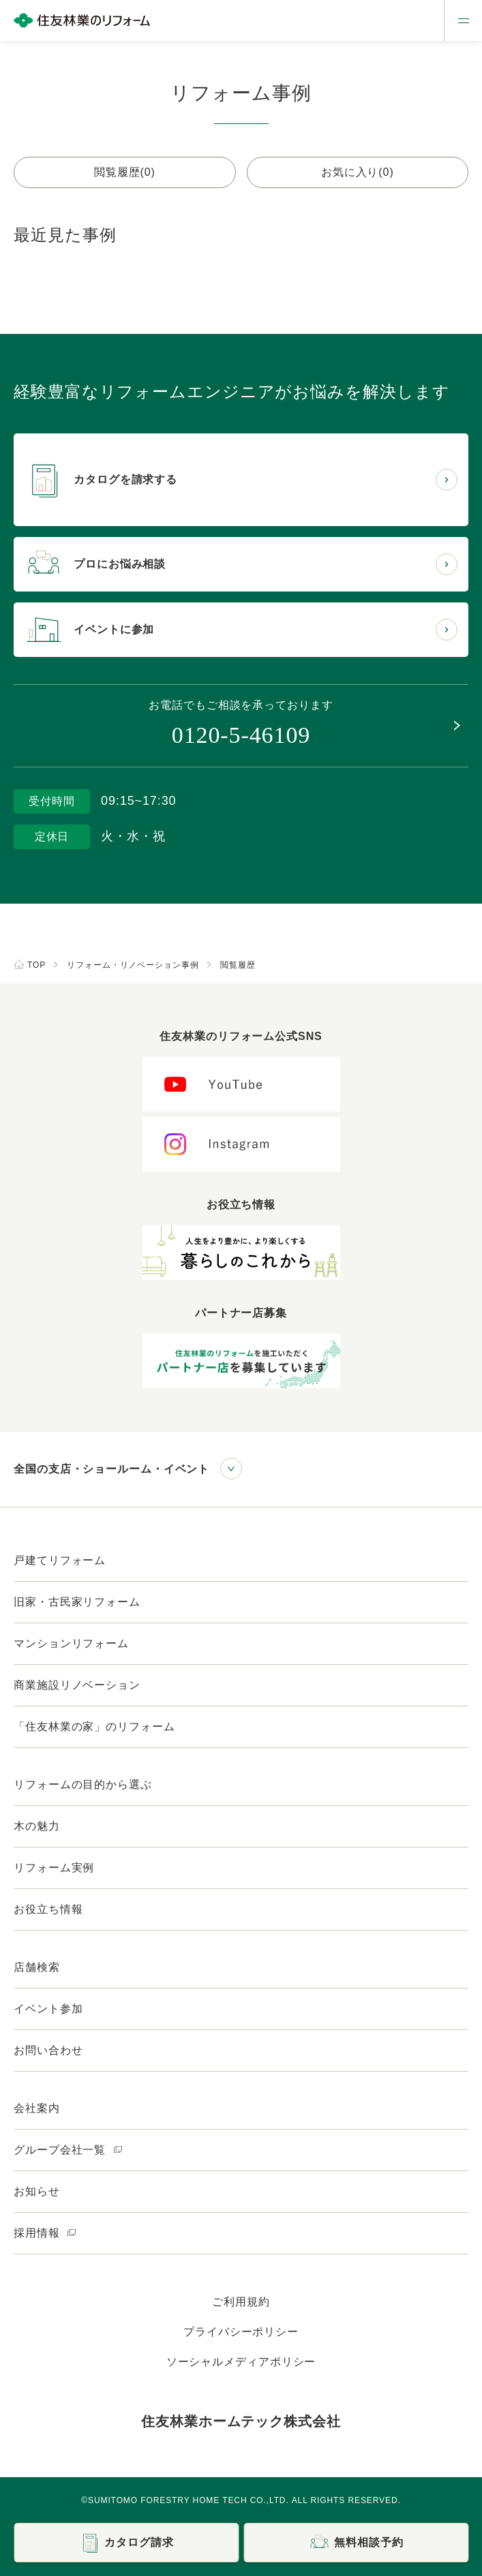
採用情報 (45, 2233)
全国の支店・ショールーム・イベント (111, 1469)
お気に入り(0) (357, 172)
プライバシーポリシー (241, 2331)
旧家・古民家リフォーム (77, 1602)
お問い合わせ (48, 2050)
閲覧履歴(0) (124, 172)
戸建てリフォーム (60, 1560)
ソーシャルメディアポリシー (241, 2361)
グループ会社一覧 (68, 2150)
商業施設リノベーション (77, 1685)
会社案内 (37, 2108)
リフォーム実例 (54, 1867)
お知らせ (37, 2191)
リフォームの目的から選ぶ (83, 1784)
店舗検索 (37, 1967)
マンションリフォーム (71, 1643)
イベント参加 (48, 2008)
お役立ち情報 (48, 1909)
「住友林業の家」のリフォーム (94, 1726)
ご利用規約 (241, 2301)
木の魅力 (37, 1826)
